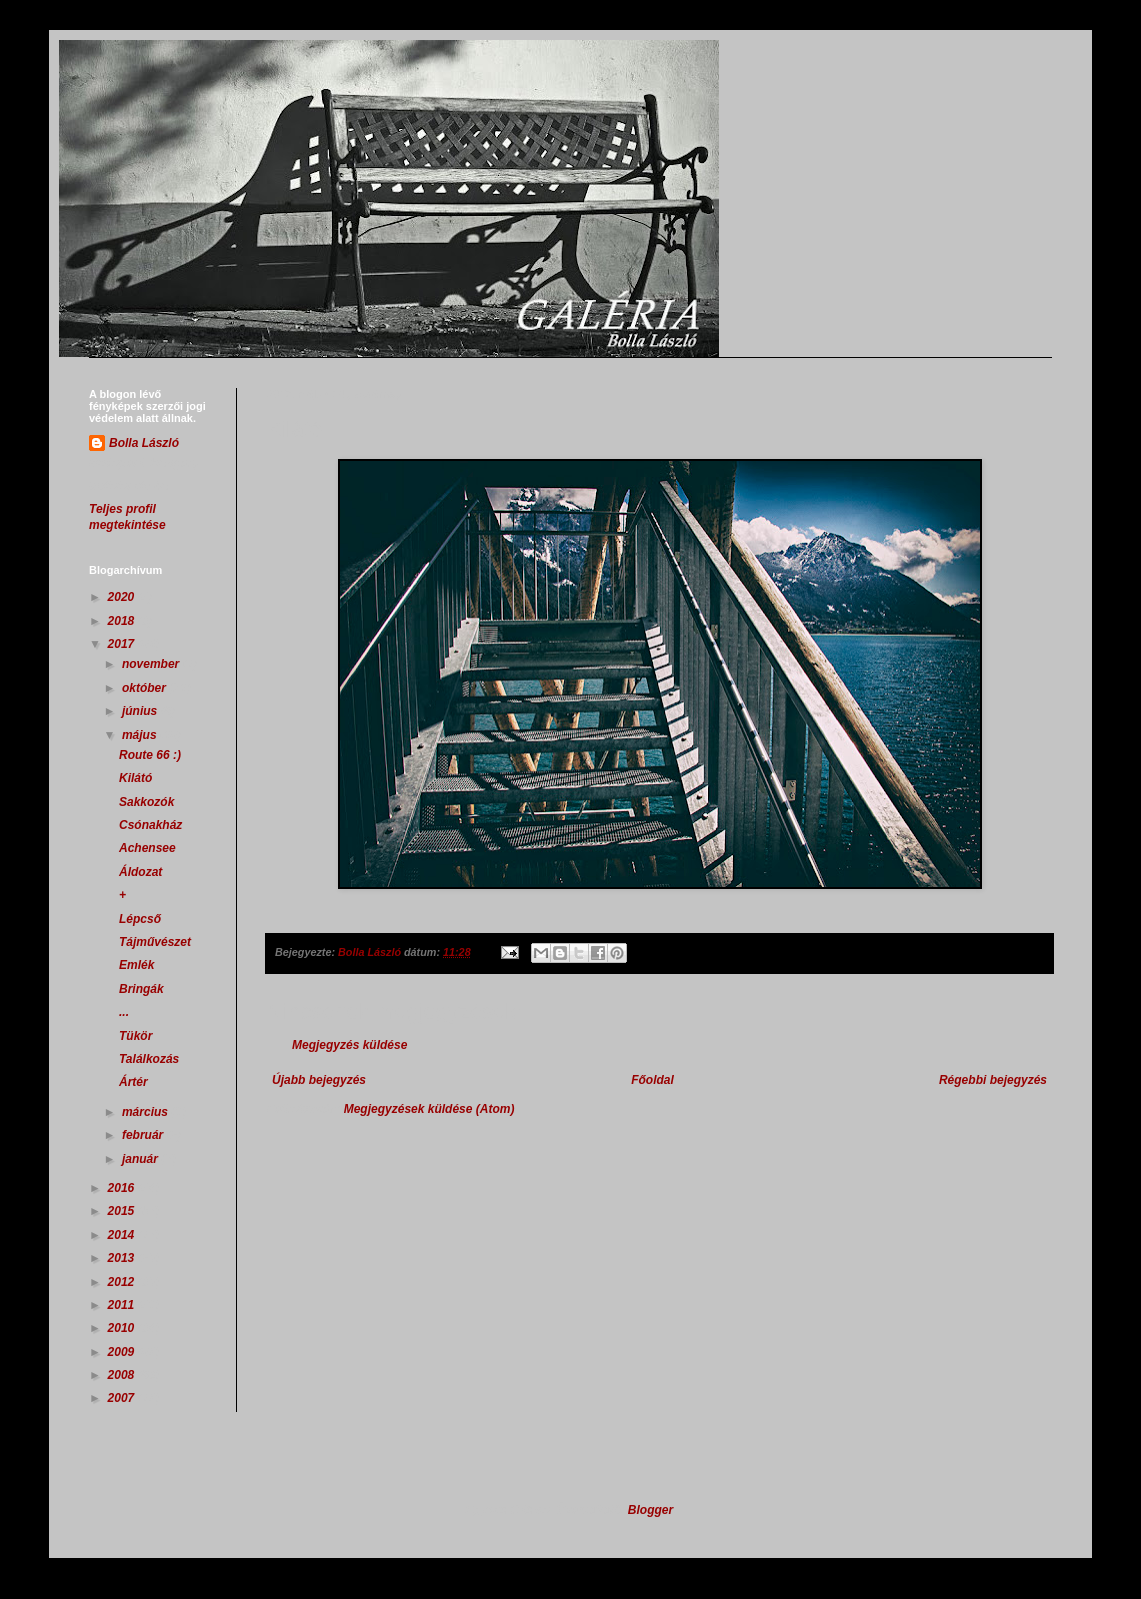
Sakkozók (146, 802)
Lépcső (140, 919)
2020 (123, 597)
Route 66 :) (150, 755)
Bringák (141, 989)
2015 (123, 1211)
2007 (123, 1398)
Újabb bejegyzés (319, 1080)
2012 (123, 1282)
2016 (123, 1188)
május (141, 735)
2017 (123, 644)
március (146, 1112)
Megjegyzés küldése (349, 1045)
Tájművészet (155, 942)
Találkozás (149, 1059)
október (145, 688)
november (152, 664)
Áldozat (140, 872)
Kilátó (135, 778)
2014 (123, 1235)
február (144, 1135)
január (141, 1159)
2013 (123, 1258)
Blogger (650, 1510)
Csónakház (150, 825)
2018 (123, 621)
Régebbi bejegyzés (993, 1080)
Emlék (136, 965)
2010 (123, 1328)
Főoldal (652, 1080)
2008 (123, 1375)
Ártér (133, 1082)
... (124, 1012)
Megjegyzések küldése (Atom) (429, 1109)
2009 (123, 1352)
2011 (123, 1305)
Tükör (135, 1036)
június (141, 711)
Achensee (147, 848)
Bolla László (144, 443)
